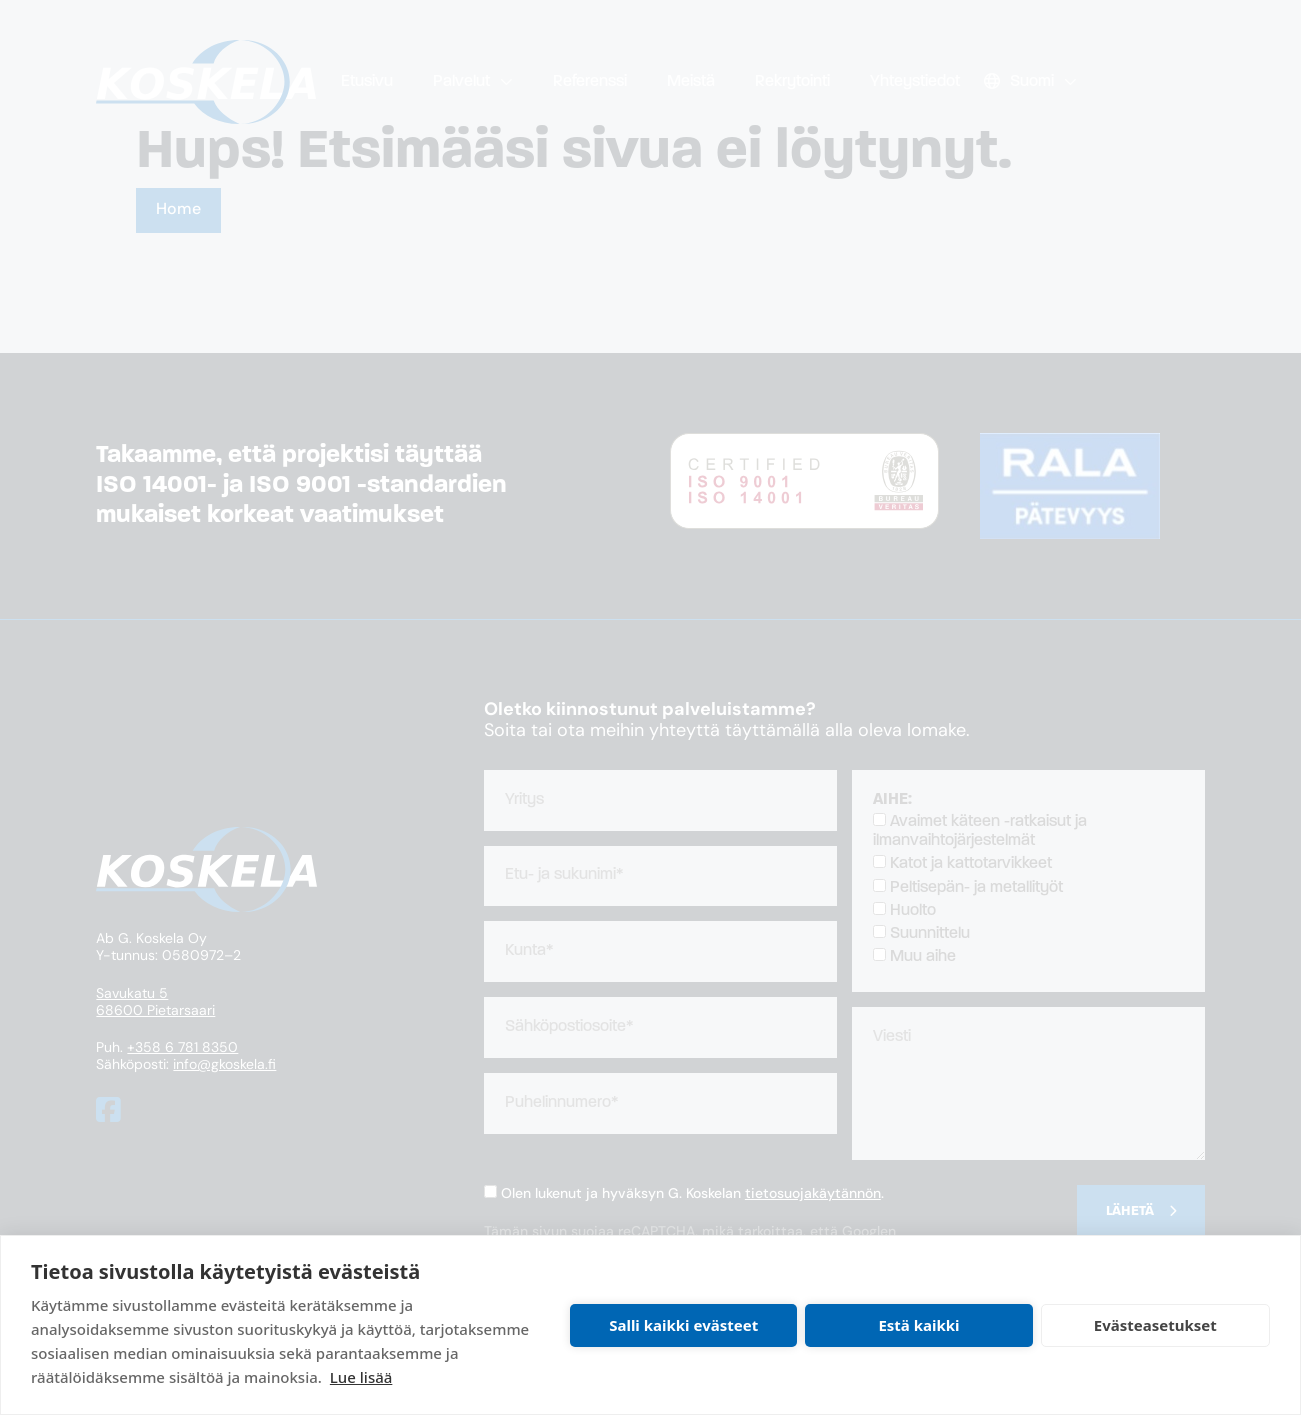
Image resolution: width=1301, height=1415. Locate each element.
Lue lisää (361, 1377)
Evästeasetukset (1155, 1325)
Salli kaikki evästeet (683, 1325)
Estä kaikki (918, 1325)
